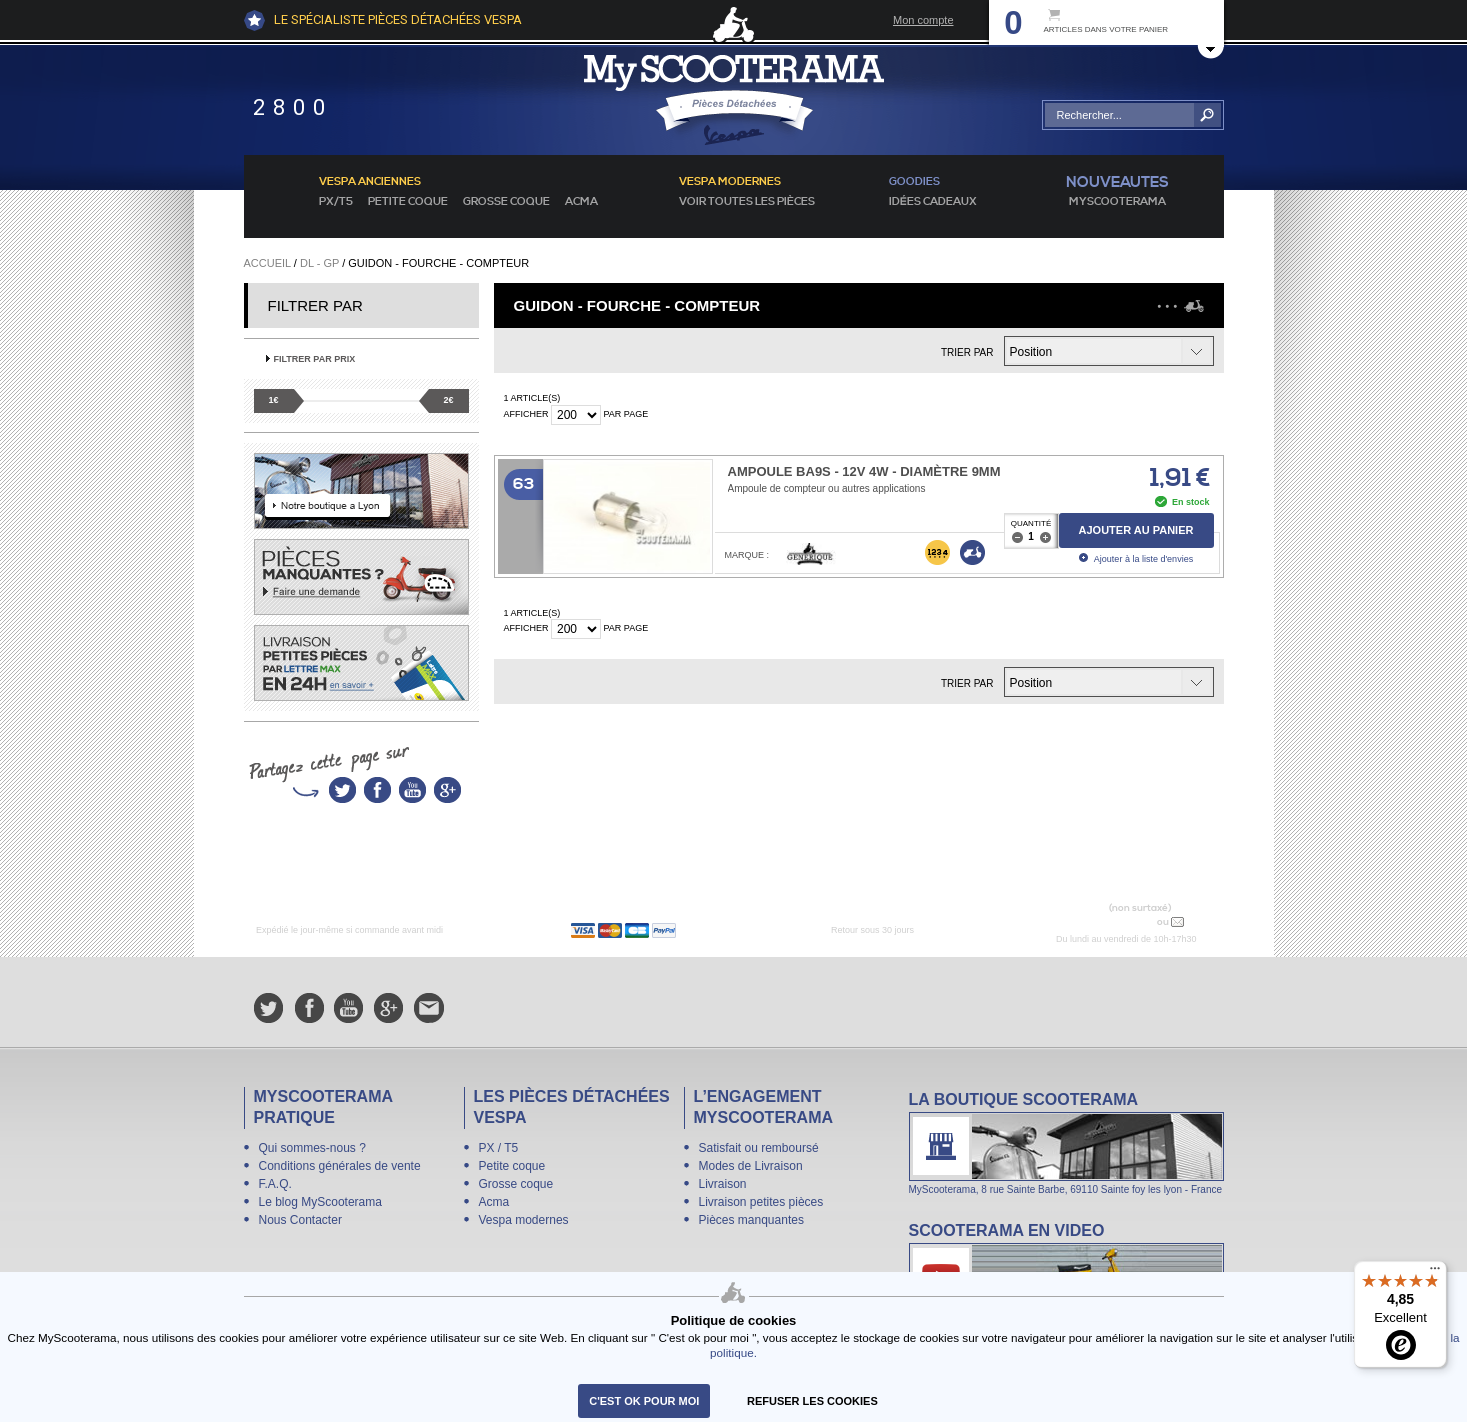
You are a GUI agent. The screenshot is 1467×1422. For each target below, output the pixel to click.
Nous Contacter (300, 1220)
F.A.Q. (275, 1184)
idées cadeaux (933, 202)
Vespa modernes (524, 1220)
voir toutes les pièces (747, 202)
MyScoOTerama (1117, 202)
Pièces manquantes (751, 1220)
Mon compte (923, 20)
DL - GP (319, 263)
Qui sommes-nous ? (312, 1148)
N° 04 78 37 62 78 (1106, 921)
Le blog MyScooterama (320, 1202)
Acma (581, 202)
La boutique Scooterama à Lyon (1066, 1142)
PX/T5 (336, 202)
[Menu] (1435, 1273)
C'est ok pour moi (644, 1401)
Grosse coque (506, 202)
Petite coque (408, 202)
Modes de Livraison (751, 1166)
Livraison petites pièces (761, 1202)
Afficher (526, 414)
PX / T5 (499, 1148)
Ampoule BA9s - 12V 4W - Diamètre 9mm (864, 471)
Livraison (723, 1184)
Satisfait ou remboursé (759, 1148)
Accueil (267, 263)
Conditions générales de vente (340, 1166)
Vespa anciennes (370, 182)
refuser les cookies (812, 1401)
